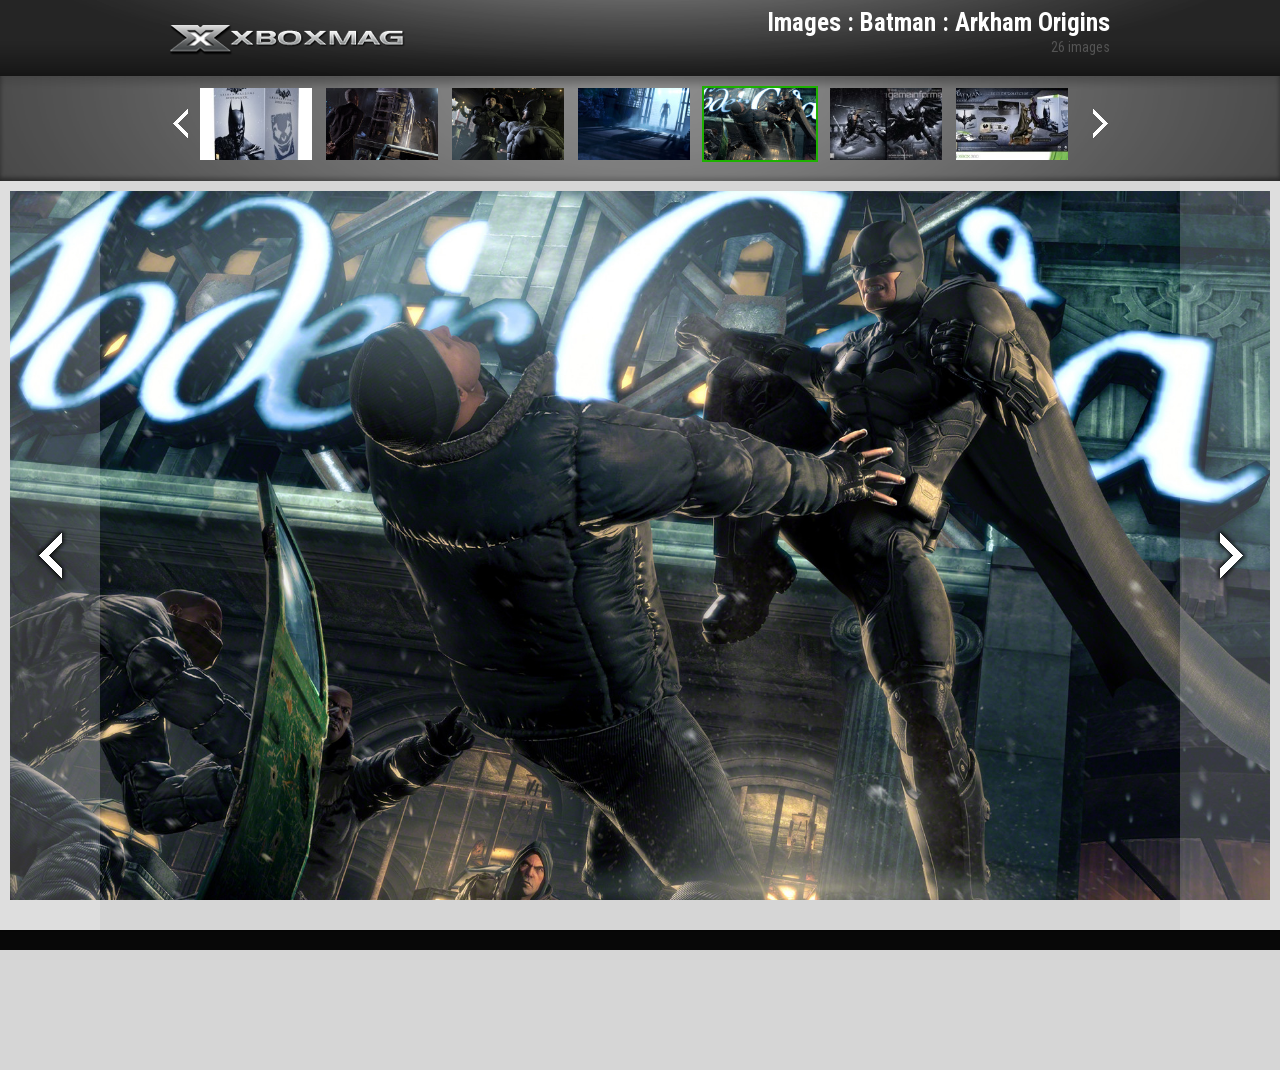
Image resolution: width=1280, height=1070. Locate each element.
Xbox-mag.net (287, 40)
